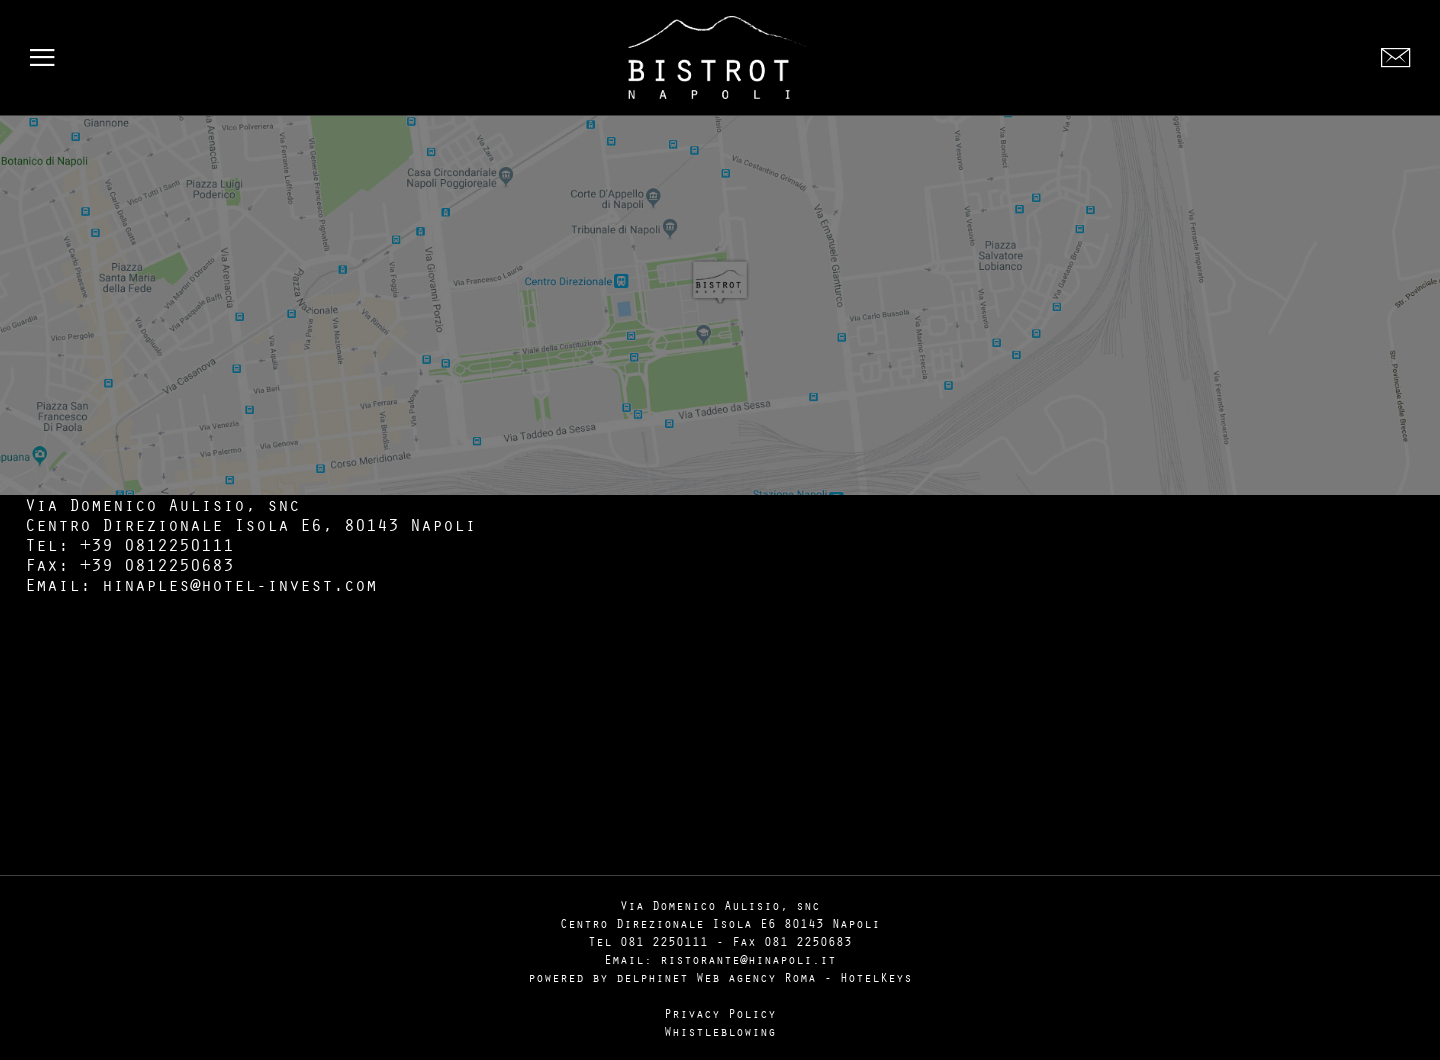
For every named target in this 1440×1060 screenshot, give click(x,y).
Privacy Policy (720, 1013)
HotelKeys (876, 977)
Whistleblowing (720, 1031)
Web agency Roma (756, 977)
